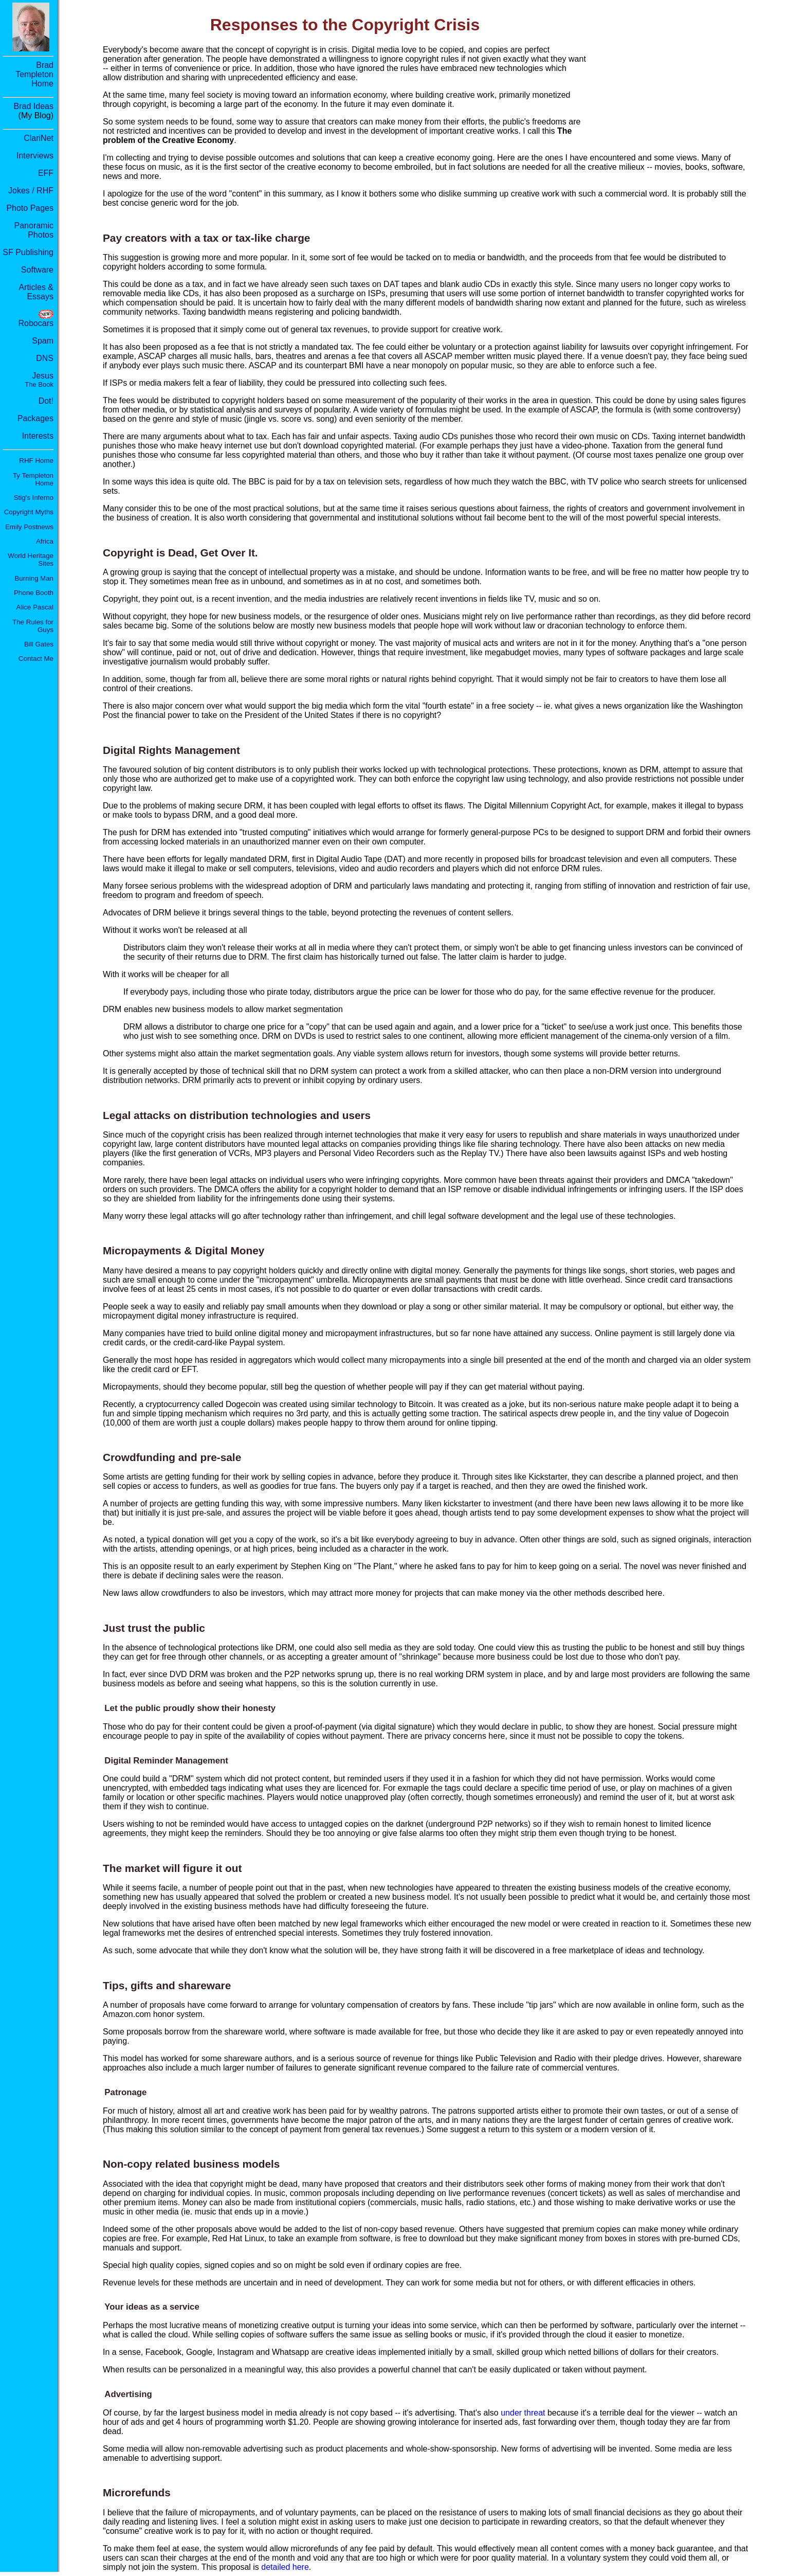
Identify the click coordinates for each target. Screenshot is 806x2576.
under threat (523, 2412)
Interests (37, 435)
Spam (42, 340)
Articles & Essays (36, 292)
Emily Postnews (29, 527)
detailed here (285, 2567)
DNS (44, 358)
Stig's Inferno (33, 497)
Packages (35, 418)
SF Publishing (28, 252)
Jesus (39, 379)
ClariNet (38, 138)
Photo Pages (29, 208)
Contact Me (36, 658)
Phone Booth (33, 593)
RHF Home (36, 460)
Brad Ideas (33, 106)
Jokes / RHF (30, 190)
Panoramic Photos (33, 230)
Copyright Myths (28, 512)
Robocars (36, 323)
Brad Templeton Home (34, 74)
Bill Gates (38, 644)
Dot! (46, 401)
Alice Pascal (34, 607)
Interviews (34, 155)
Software (37, 269)
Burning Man (33, 578)
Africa (44, 541)
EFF (45, 173)
